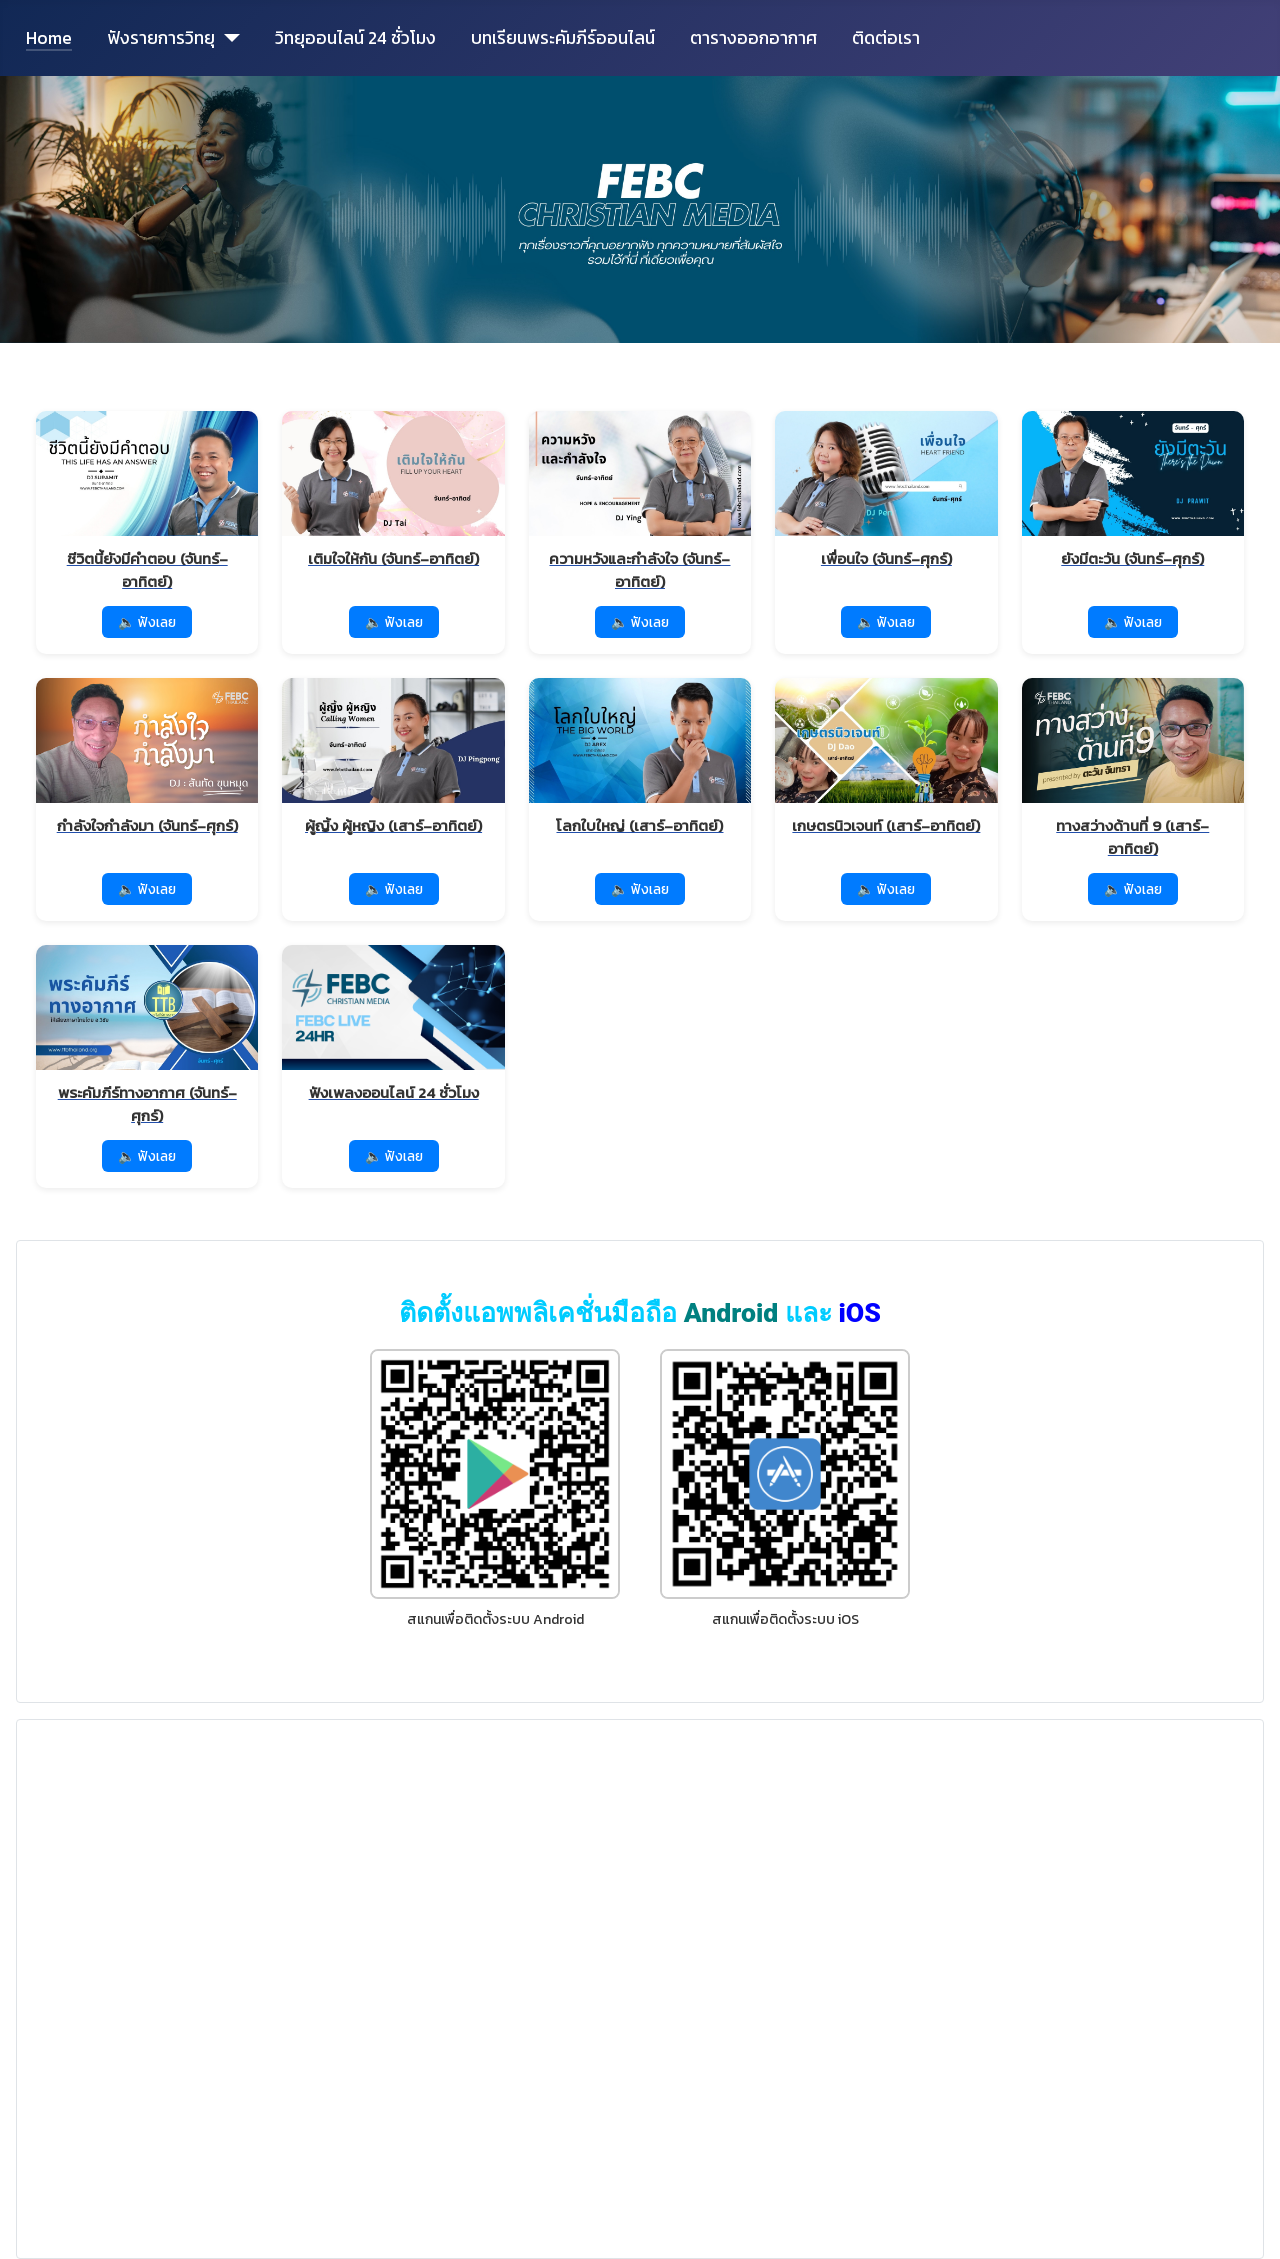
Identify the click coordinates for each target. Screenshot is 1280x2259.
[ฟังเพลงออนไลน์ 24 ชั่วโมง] (393, 1025)
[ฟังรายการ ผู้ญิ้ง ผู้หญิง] (393, 758)
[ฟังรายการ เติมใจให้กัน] (393, 491)
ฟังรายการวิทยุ (161, 38)
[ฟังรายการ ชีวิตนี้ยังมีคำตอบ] (147, 502)
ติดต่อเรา (886, 38)
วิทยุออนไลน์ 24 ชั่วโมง (355, 38)
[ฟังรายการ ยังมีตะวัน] (1133, 491)
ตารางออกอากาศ (753, 38)
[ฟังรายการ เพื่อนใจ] (886, 491)
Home (49, 38)
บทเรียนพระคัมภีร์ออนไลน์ (563, 38)
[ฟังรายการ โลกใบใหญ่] (640, 758)
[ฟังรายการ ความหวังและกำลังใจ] (640, 502)
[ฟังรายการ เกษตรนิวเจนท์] (886, 758)
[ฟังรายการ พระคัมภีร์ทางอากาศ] (147, 1036)
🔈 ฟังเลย (147, 622)
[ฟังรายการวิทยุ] (227, 38)
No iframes (640, 1986)
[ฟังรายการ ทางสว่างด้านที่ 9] (1133, 769)
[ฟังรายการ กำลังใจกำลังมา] (147, 758)
